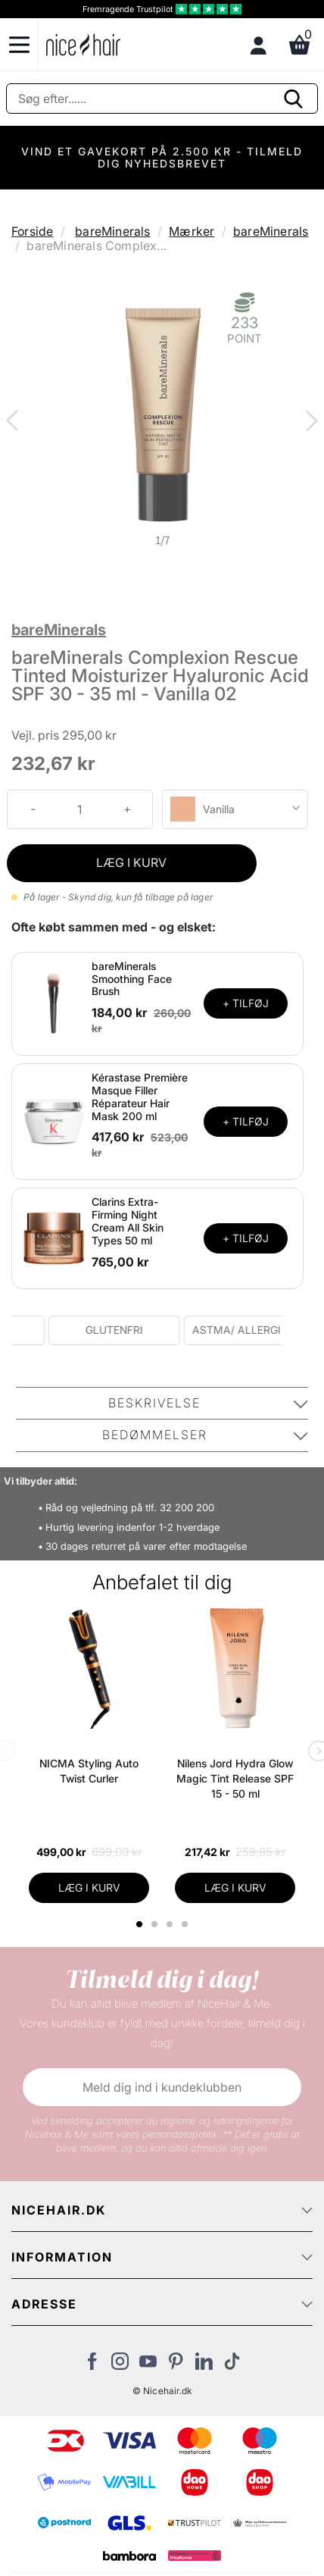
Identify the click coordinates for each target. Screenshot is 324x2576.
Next (309, 422)
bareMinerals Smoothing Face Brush (132, 978)
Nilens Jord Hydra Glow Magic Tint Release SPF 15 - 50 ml (235, 1778)
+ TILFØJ (246, 1003)
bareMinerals (112, 231)
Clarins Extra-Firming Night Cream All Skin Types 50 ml (128, 1220)
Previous (15, 422)
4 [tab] (186, 1924)
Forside (32, 231)
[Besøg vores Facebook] (91, 2365)
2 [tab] (156, 1924)
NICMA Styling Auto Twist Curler (89, 1771)
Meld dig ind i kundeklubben (162, 2087)
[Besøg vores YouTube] (148, 2365)
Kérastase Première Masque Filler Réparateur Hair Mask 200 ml (140, 1096)
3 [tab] (171, 1924)
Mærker (191, 231)
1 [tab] (140, 1924)
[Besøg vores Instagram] (119, 2365)
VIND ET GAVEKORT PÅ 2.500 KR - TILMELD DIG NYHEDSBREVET (162, 157)
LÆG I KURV (131, 862)
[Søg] (162, 98)
